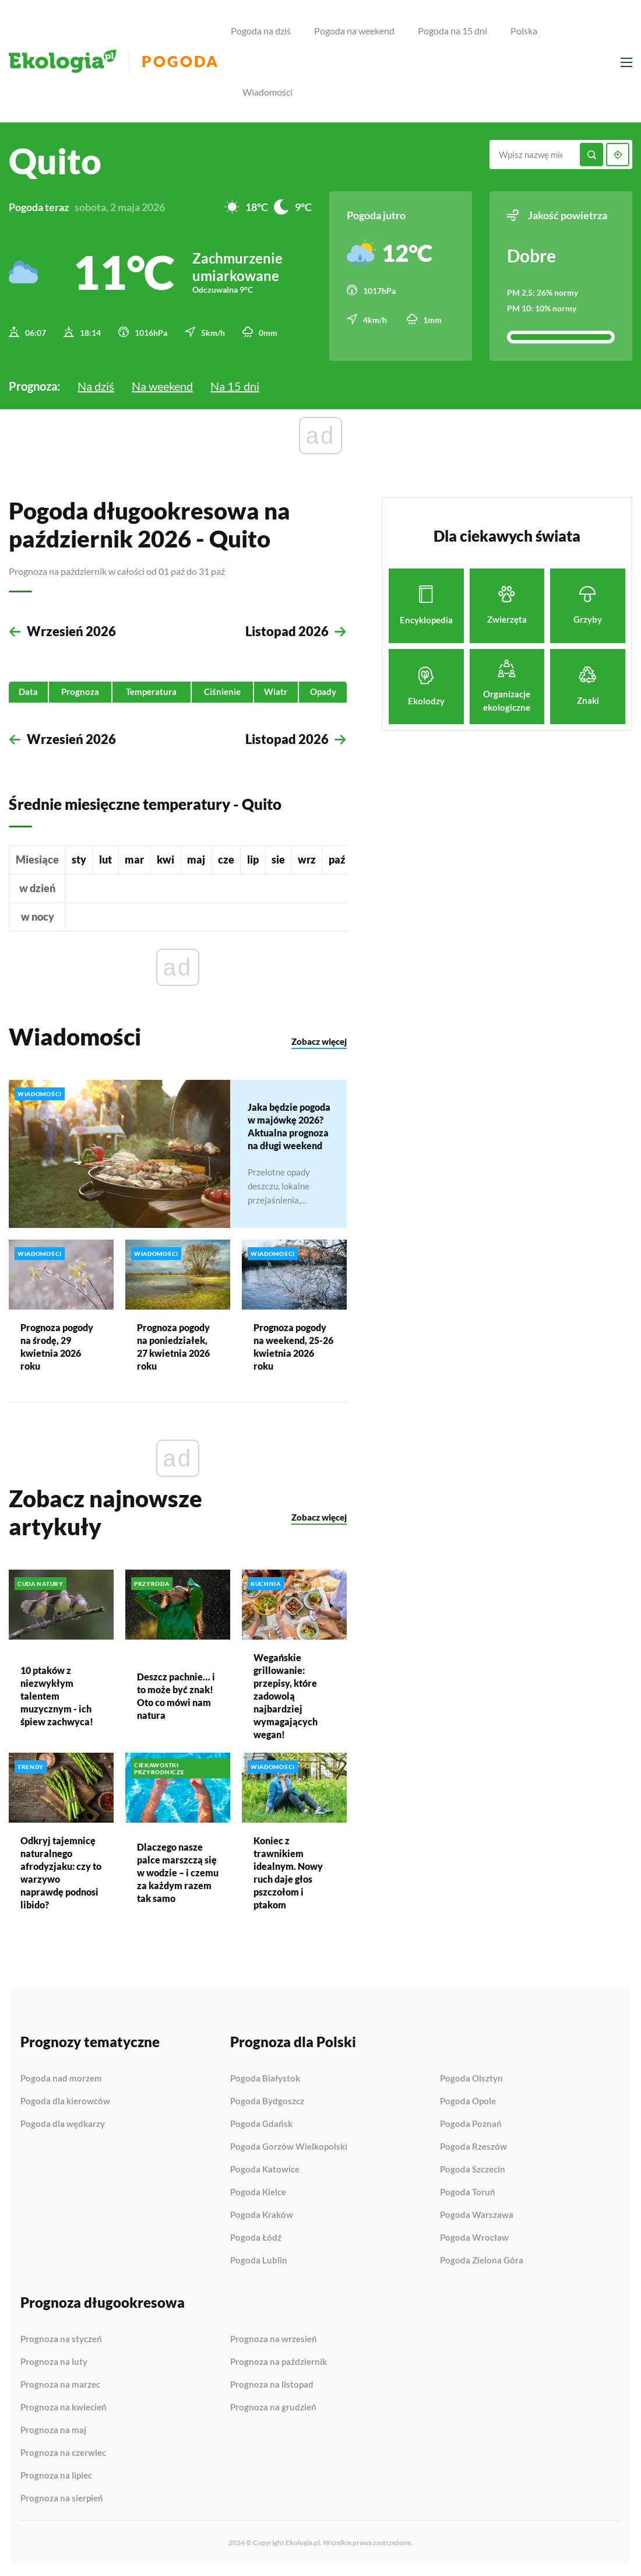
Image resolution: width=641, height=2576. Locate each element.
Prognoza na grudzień (273, 2407)
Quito (55, 161)
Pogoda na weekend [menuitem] (354, 30)
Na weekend (162, 386)
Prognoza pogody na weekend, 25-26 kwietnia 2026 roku (293, 1346)
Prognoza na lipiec (56, 2475)
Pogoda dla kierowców (65, 2101)
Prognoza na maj (53, 2430)
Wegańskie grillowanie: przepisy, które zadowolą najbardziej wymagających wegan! (285, 1695)
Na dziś (96, 386)
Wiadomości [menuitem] (267, 91)
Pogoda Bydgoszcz (267, 2101)
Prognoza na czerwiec (63, 2453)
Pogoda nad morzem (61, 2078)
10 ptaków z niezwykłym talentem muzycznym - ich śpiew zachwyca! (56, 1695)
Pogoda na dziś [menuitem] (261, 30)
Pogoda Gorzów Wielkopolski (288, 2147)
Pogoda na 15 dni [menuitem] (452, 30)
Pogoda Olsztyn (471, 2078)
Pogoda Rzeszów (473, 2147)
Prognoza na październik (278, 2362)
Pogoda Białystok (265, 2078)
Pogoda (180, 61)
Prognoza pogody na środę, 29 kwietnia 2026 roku (56, 1346)
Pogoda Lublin (258, 2260)
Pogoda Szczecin (472, 2169)
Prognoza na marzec (60, 2384)
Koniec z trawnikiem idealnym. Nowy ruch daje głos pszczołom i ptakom (288, 1872)
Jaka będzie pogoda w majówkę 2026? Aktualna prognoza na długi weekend (289, 1125)
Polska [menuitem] (523, 30)
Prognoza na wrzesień (273, 2339)
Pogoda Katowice (265, 2169)
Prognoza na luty (53, 2362)
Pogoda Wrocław (474, 2237)
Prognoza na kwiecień (63, 2407)
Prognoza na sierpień (61, 2498)
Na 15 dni (234, 386)
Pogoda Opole (468, 2101)
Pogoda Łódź (255, 2237)
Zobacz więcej (319, 1041)
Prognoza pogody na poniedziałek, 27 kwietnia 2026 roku (173, 1346)
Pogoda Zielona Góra (481, 2260)
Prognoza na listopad (272, 2384)
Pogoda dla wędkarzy (62, 2123)
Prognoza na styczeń (61, 2339)
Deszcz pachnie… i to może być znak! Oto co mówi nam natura (176, 1695)
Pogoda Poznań (471, 2124)
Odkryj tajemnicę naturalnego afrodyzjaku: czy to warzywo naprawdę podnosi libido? (60, 1872)
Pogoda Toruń (467, 2192)
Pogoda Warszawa (476, 2215)
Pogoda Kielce (258, 2192)
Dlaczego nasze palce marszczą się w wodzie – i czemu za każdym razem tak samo (178, 1872)
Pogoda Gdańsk (261, 2124)
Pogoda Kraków (261, 2215)
